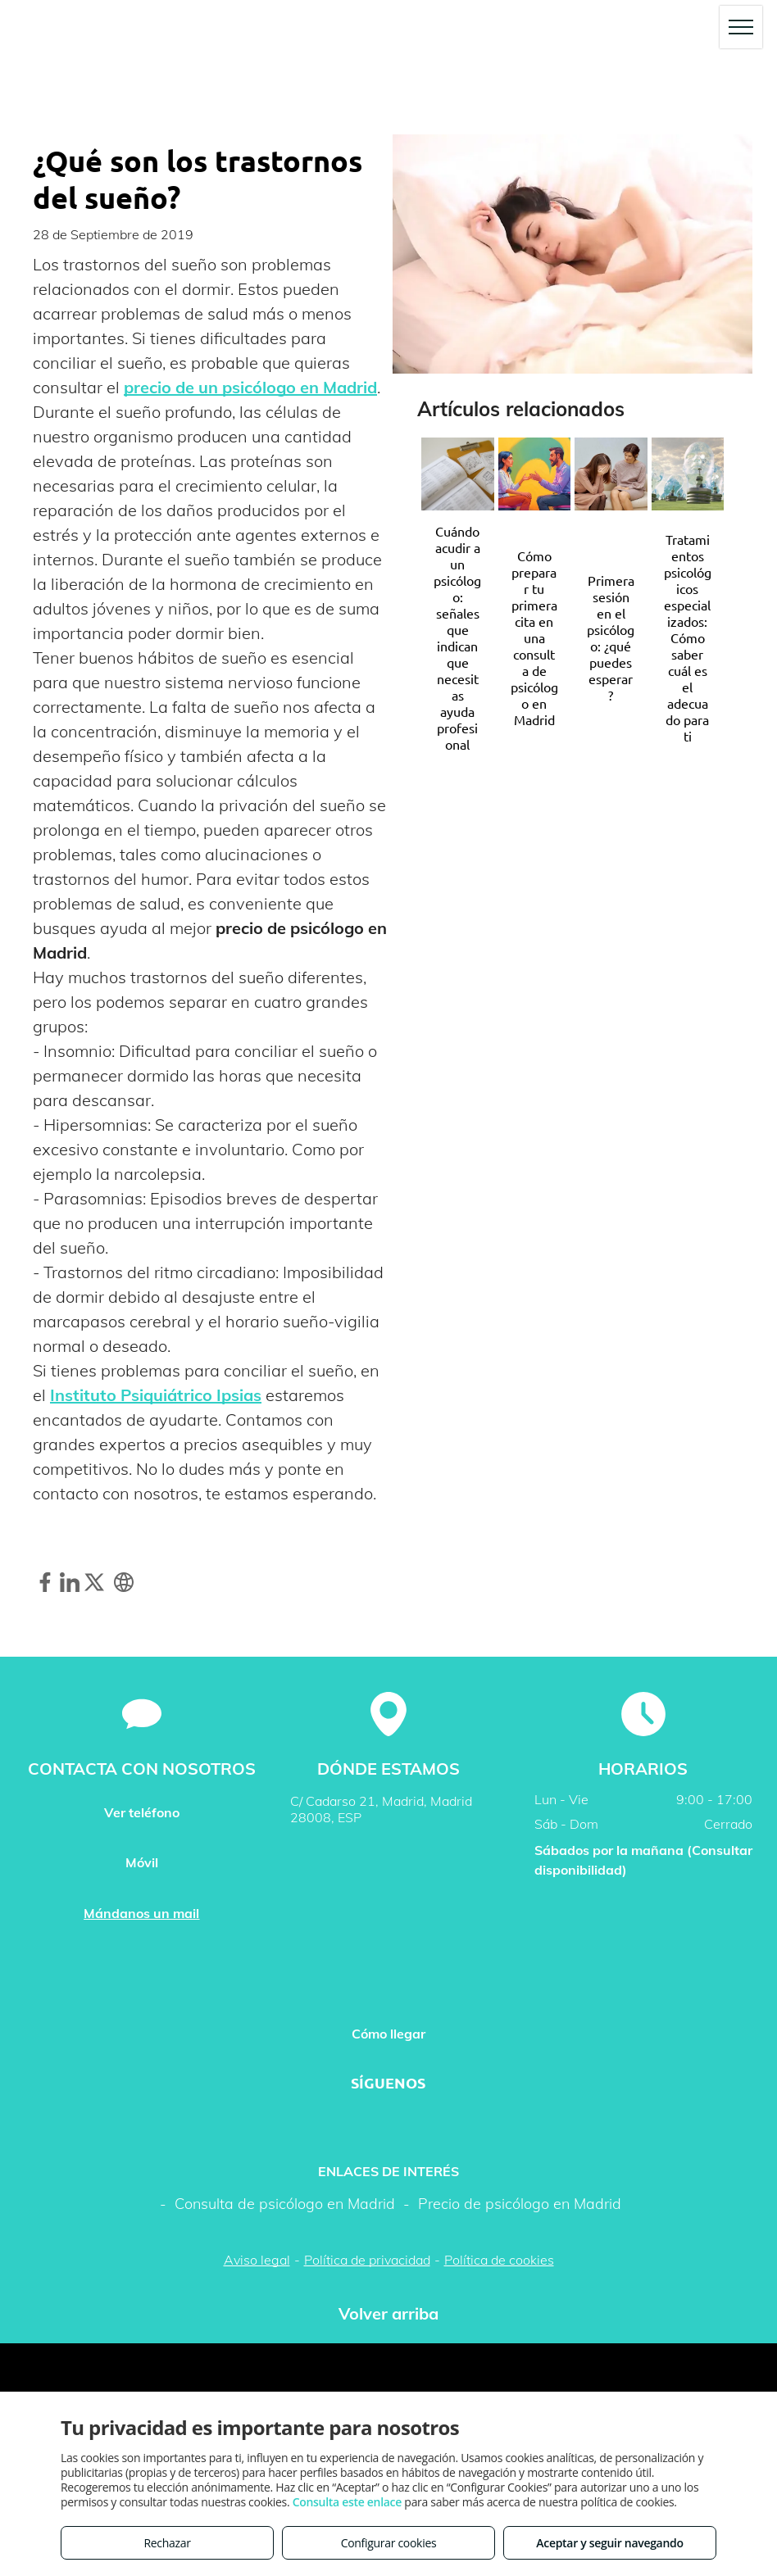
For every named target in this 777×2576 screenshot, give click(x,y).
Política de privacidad (367, 2260)
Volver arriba (388, 2313)
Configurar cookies (389, 2543)
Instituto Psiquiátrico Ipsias (155, 1395)
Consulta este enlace (347, 2502)
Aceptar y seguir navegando (609, 2543)
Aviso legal (257, 2260)
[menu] (741, 27)
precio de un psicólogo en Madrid (250, 387)
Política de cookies (499, 2260)
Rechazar (166, 2543)
